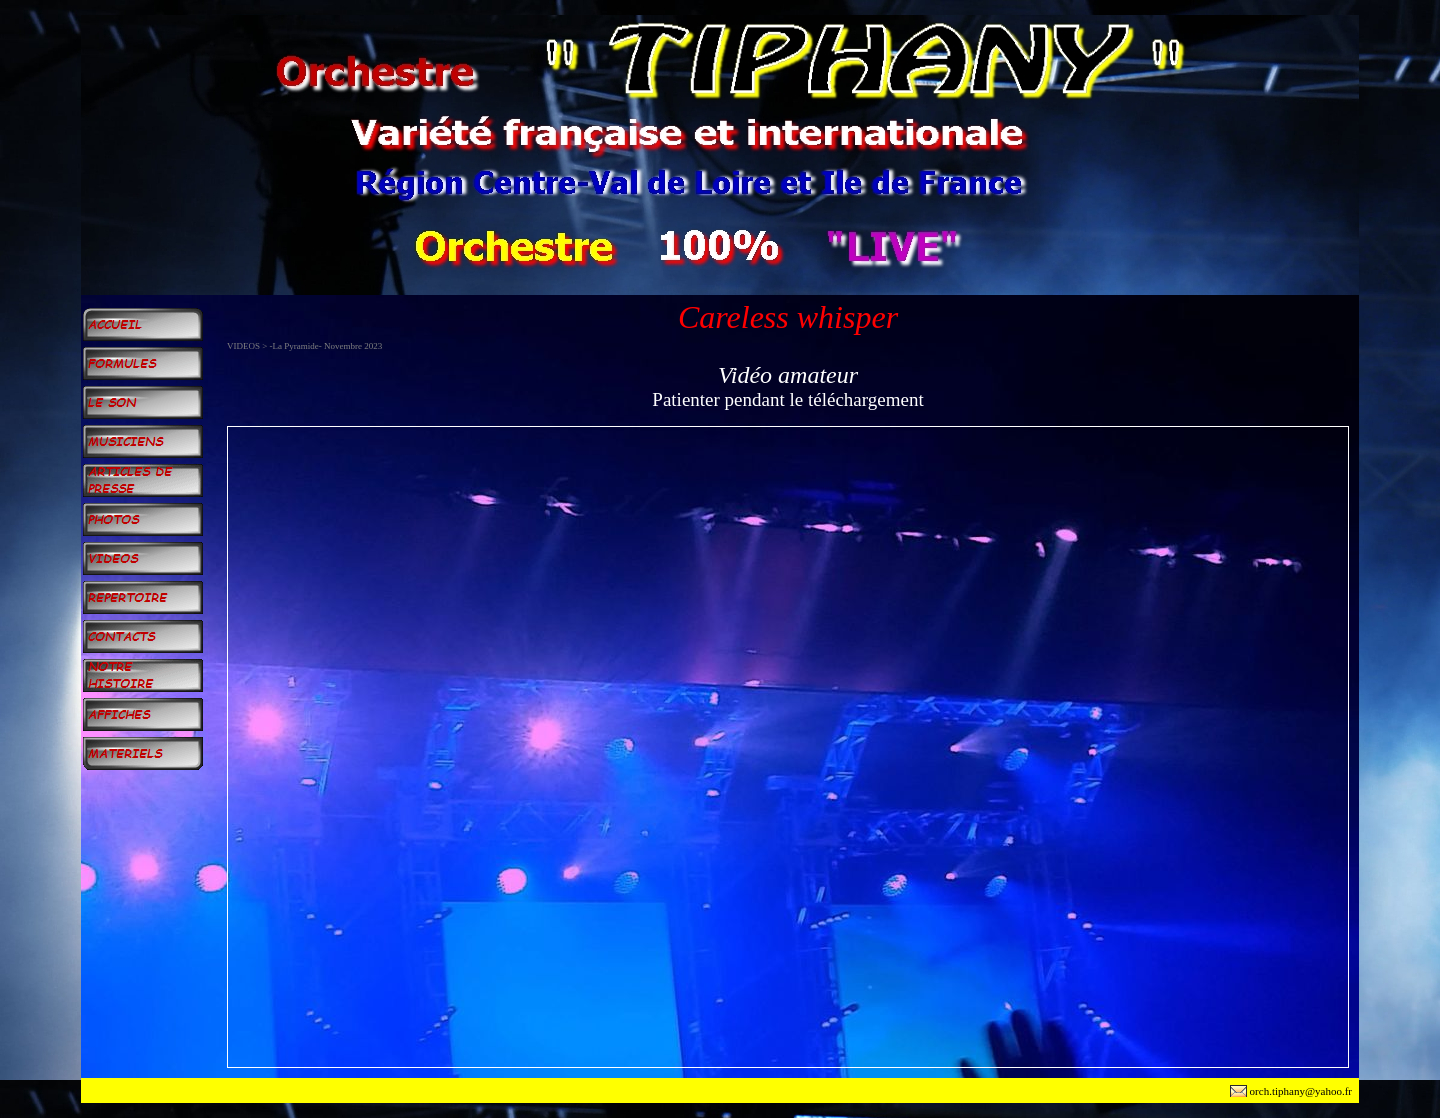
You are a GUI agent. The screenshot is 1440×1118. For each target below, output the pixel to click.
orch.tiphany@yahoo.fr (1301, 1091)
